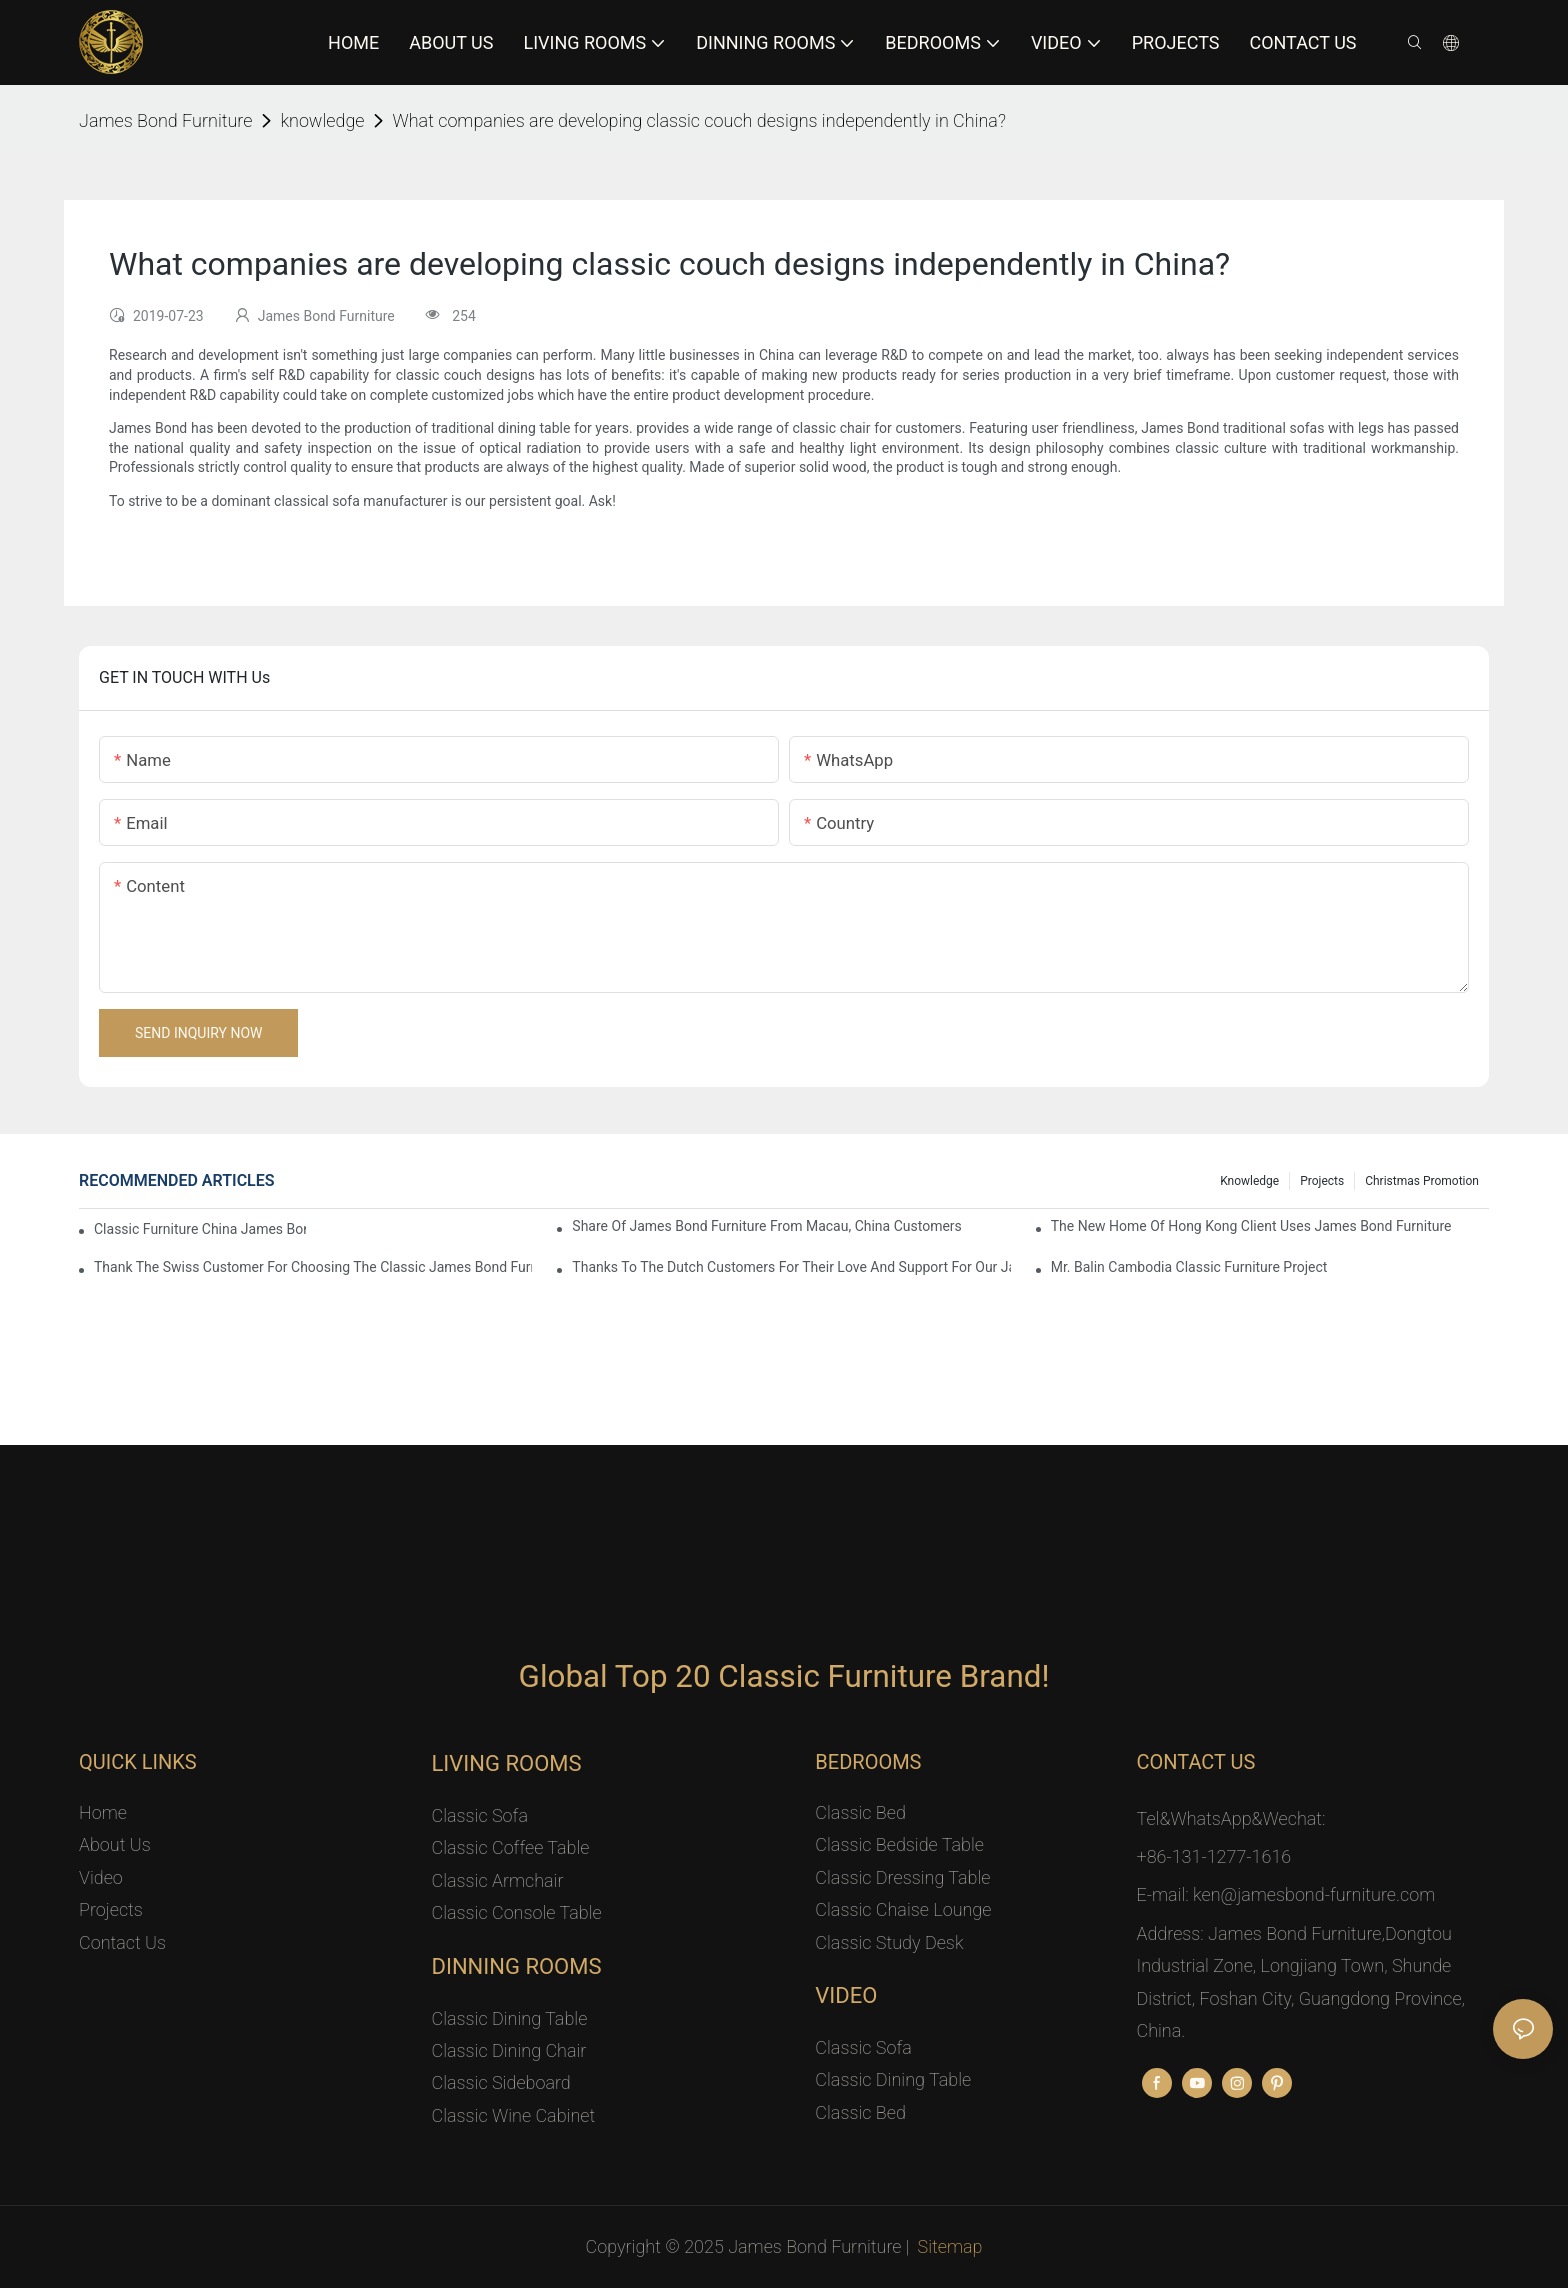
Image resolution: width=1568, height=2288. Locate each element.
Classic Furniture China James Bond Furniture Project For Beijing (200, 1229)
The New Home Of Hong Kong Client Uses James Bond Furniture (1251, 1226)
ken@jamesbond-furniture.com (1314, 1894)
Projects (1322, 1181)
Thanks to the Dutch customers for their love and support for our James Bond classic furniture (791, 1267)
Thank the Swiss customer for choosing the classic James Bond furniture (313, 1267)
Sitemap (950, 2246)
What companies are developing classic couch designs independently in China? (698, 120)
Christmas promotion (1422, 1181)
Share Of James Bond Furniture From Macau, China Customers (767, 1226)
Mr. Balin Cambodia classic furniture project (1189, 1267)
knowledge (322, 120)
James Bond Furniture (165, 120)
